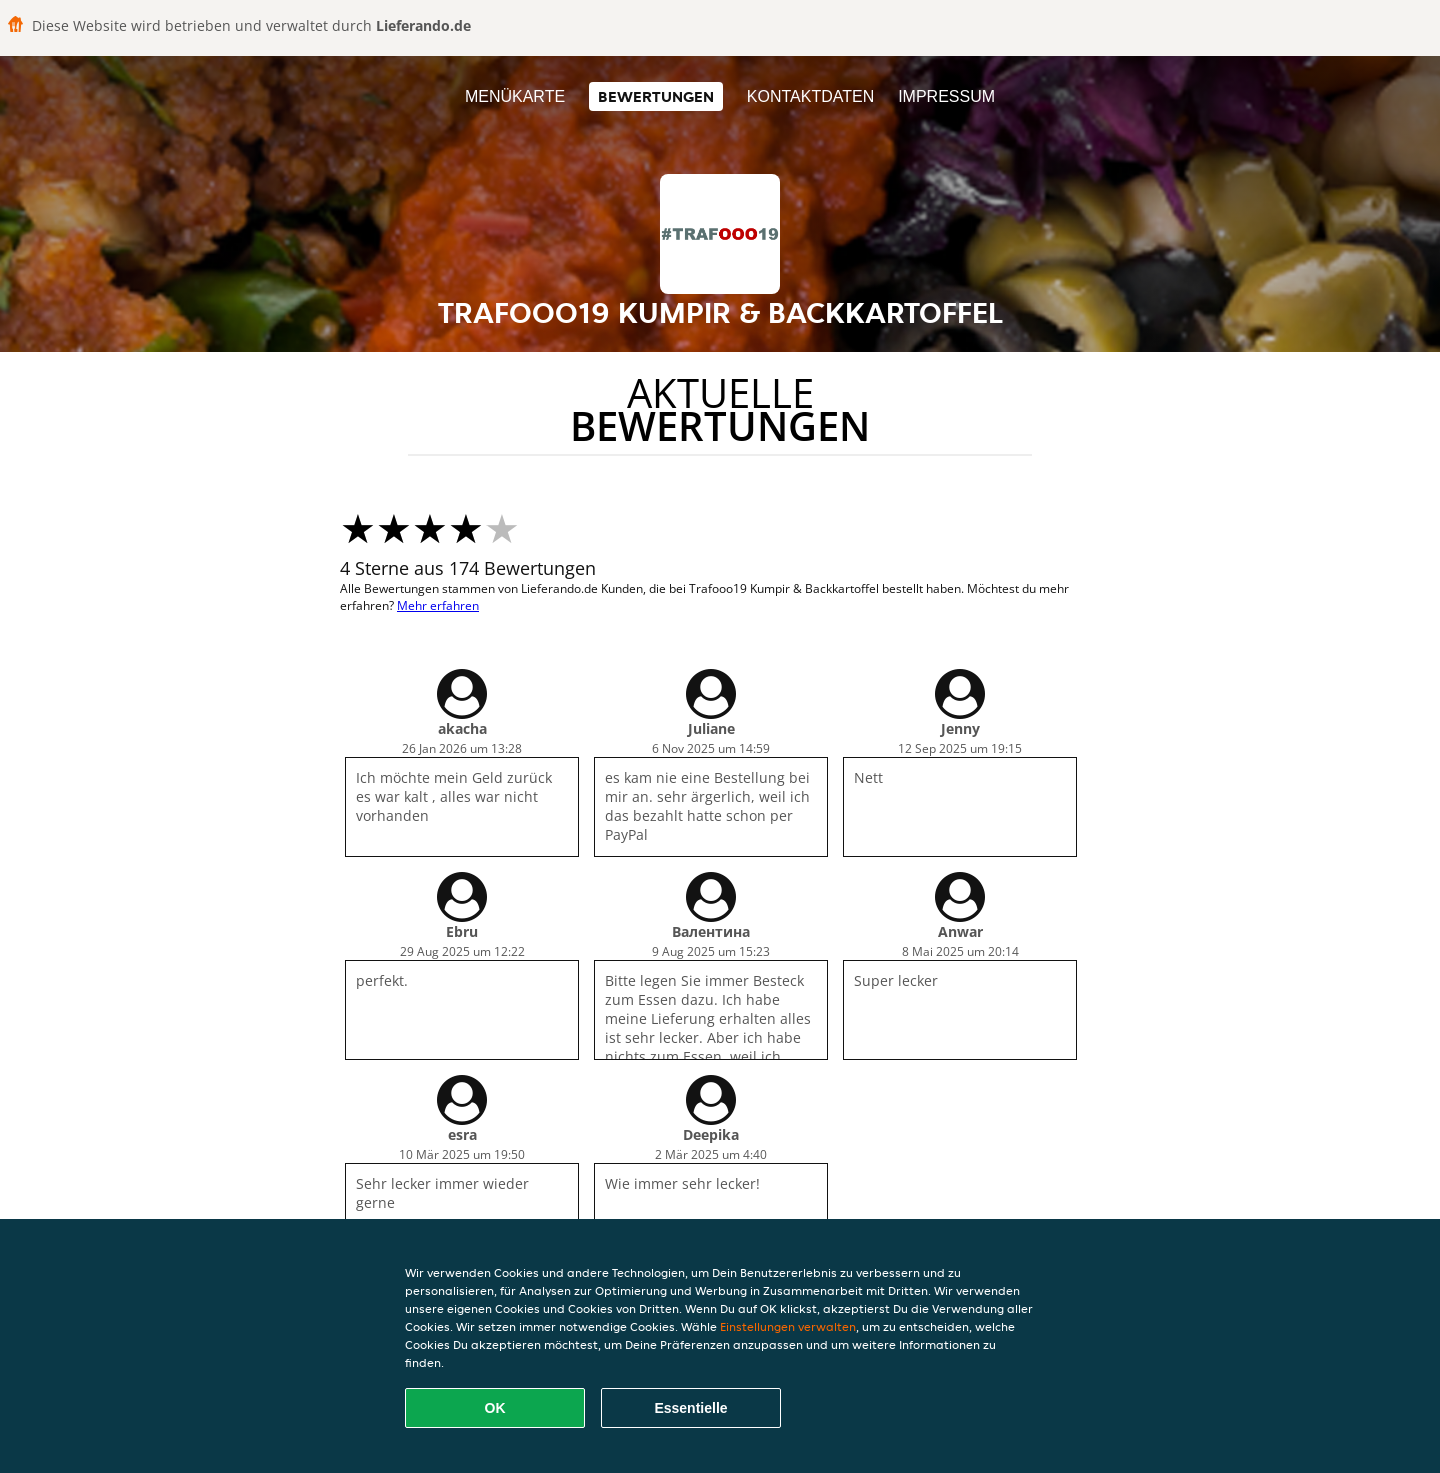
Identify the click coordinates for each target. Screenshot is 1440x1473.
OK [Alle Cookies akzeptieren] (495, 1408)
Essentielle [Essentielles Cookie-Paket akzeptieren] (690, 1408)
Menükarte (515, 96)
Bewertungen (656, 96)
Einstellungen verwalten (788, 1326)
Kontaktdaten (810, 96)
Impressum (946, 96)
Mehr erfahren (438, 605)
